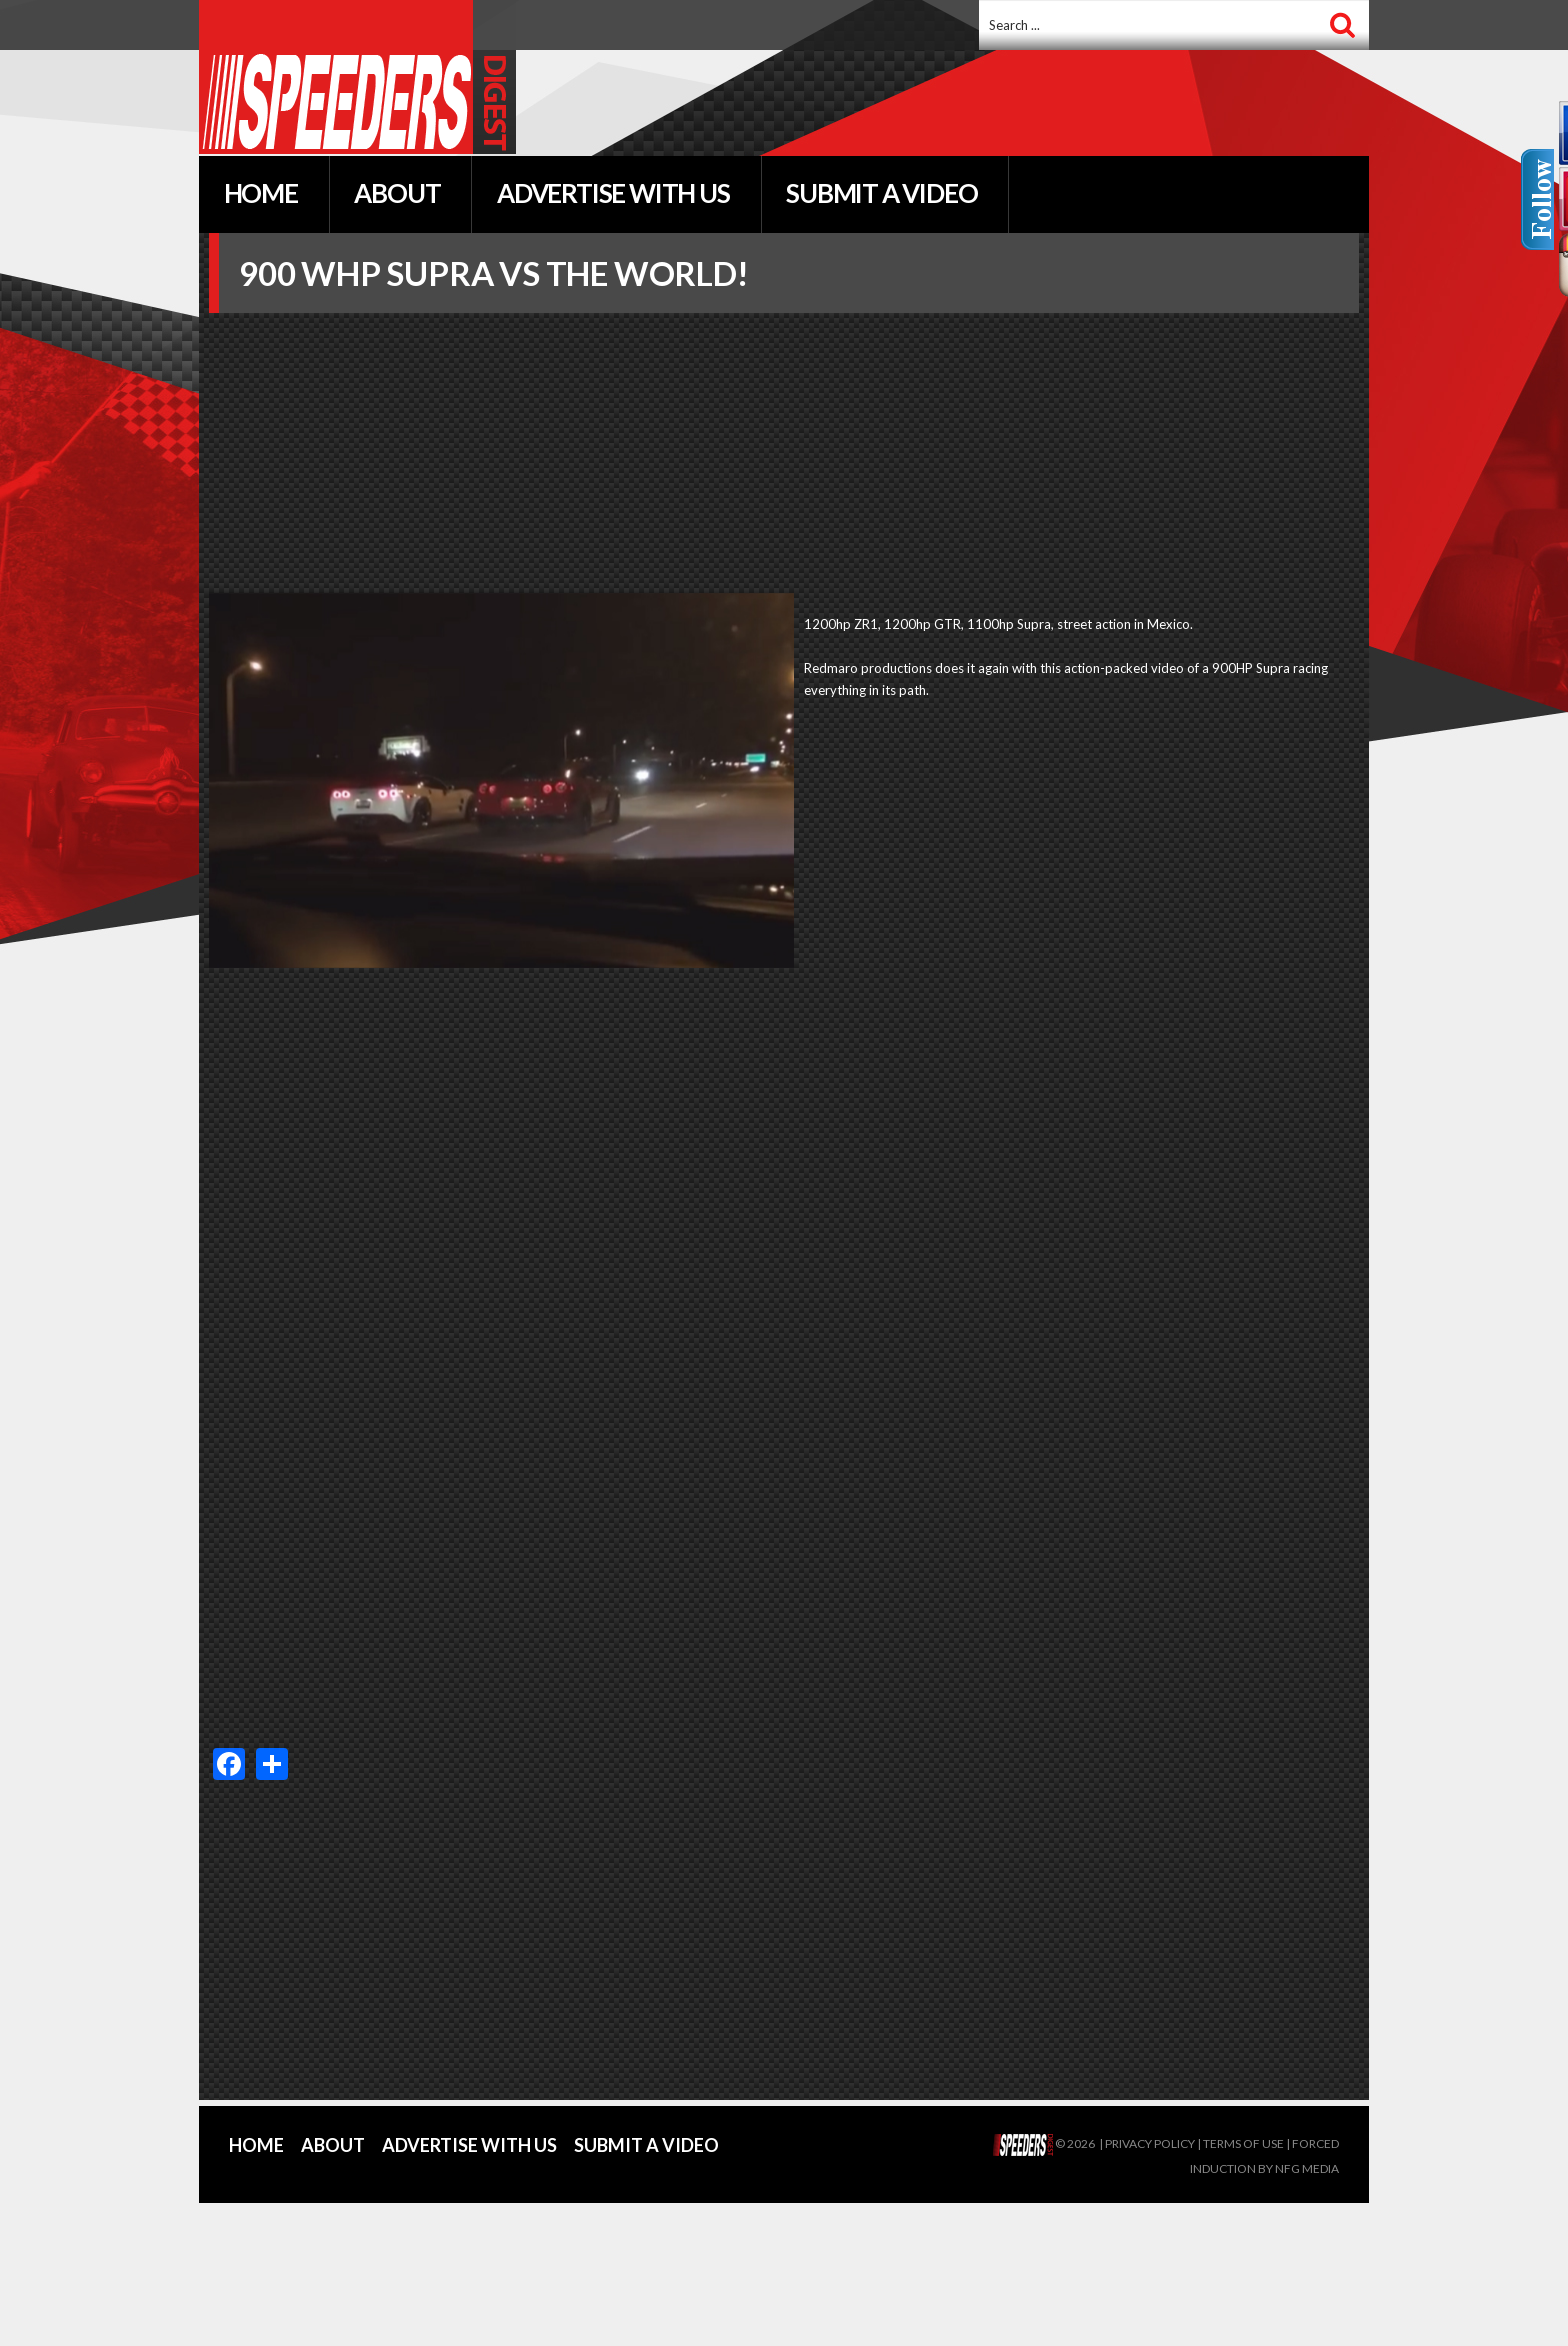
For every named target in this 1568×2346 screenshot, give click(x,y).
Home (256, 2145)
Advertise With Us (469, 2145)
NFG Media (1307, 2168)
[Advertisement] (953, 105)
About (333, 2145)
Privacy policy (1150, 2143)
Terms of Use (1243, 2143)
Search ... (979, 0)
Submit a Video (646, 2145)
